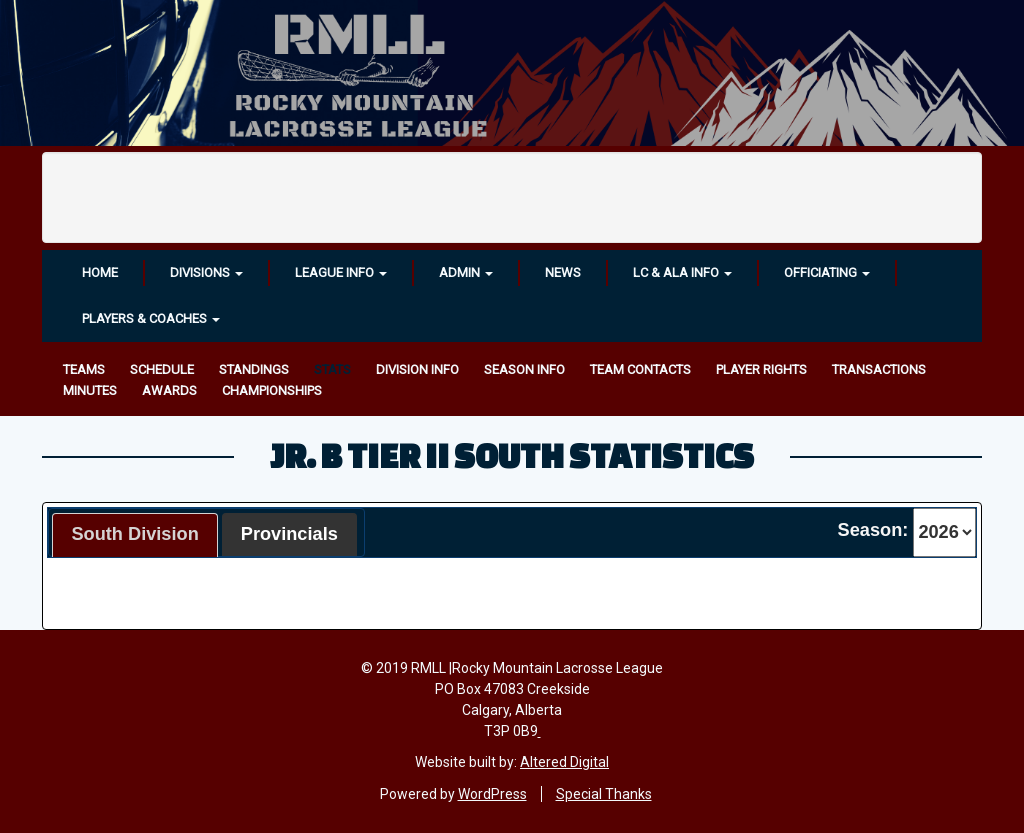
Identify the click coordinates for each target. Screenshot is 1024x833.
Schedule (162, 369)
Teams (84, 369)
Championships (272, 390)
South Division (134, 534)
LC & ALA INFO (682, 272)
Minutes (90, 390)
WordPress (492, 794)
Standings (254, 369)
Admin (466, 272)
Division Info (417, 369)
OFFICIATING (827, 272)
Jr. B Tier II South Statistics (512, 455)
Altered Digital (564, 762)
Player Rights (761, 369)
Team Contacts (640, 369)
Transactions (879, 369)
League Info (341, 272)
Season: (873, 530)
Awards (169, 390)
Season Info (524, 369)
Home (100, 272)
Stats (332, 369)
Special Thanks (604, 794)
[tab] (135, 535)
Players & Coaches (151, 318)
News (563, 272)
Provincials (289, 534)
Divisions (206, 272)
